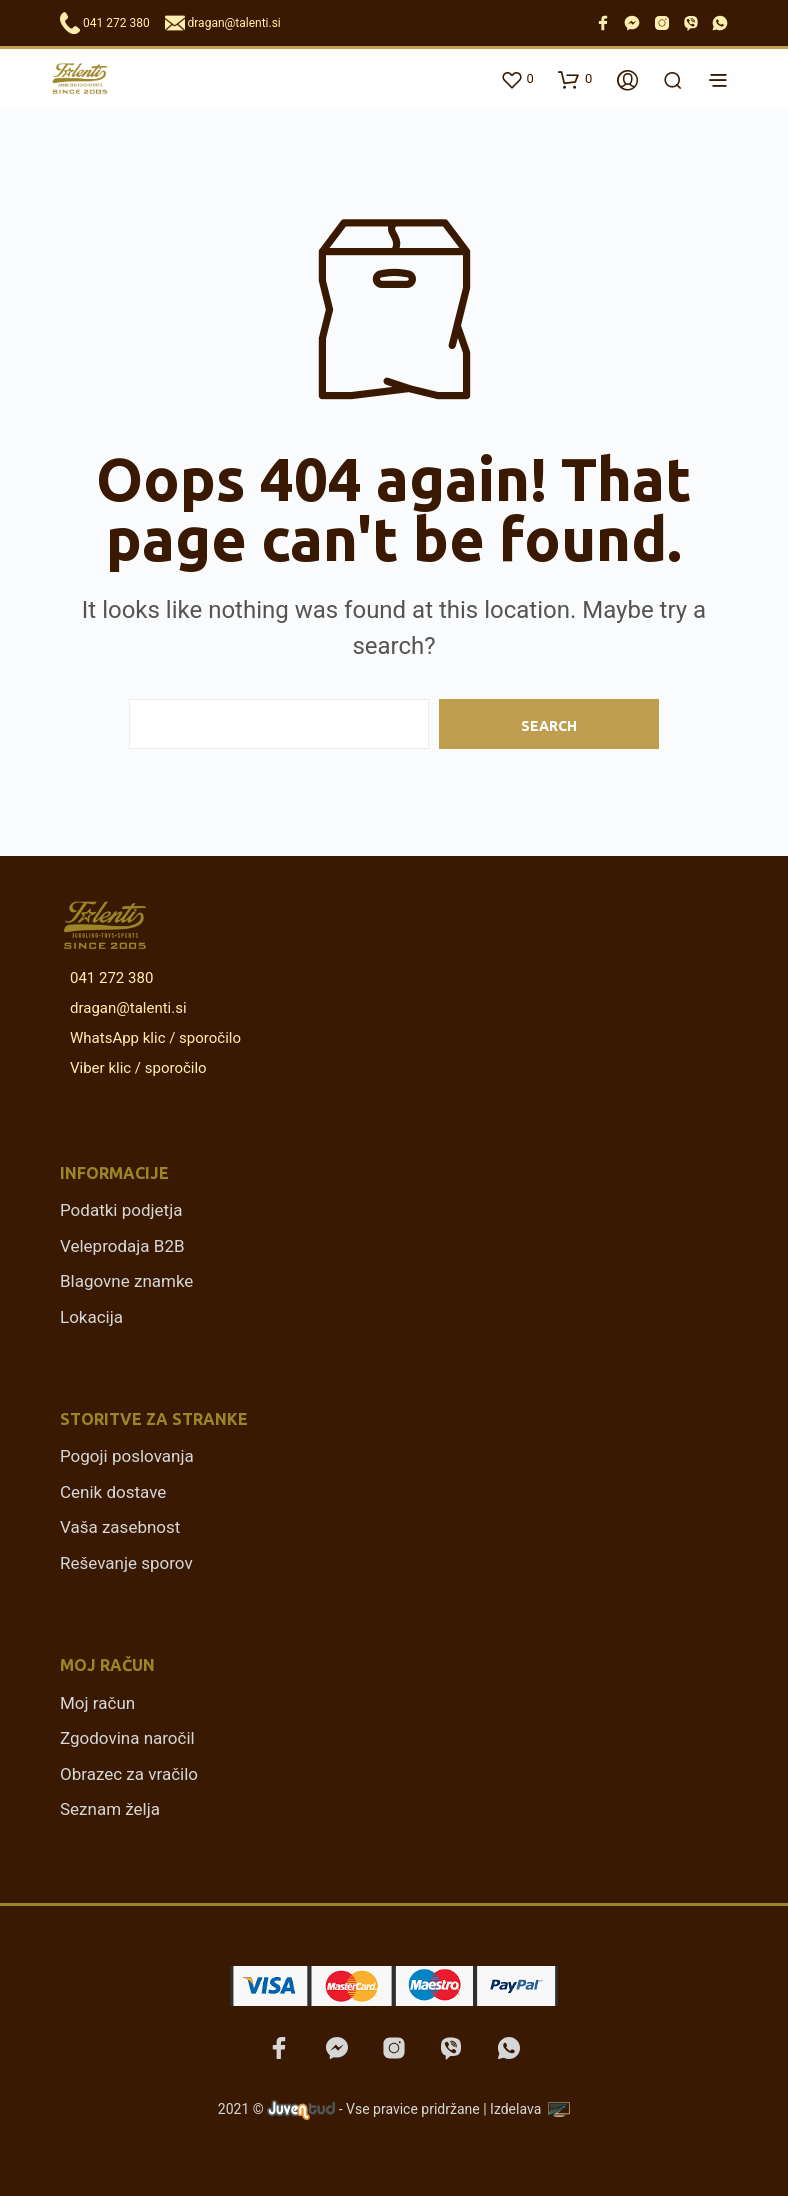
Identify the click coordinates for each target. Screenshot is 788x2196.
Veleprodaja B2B (122, 1246)
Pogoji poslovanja (127, 1456)
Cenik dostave (113, 1492)
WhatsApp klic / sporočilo (152, 1038)
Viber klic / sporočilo (135, 1068)
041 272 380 (116, 23)
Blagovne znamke (126, 1281)
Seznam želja (110, 1809)
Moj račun (97, 1703)
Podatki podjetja (121, 1210)
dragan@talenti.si (234, 23)
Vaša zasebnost (120, 1527)
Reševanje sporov (126, 1563)
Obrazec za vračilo (129, 1774)
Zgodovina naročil (127, 1738)
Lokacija (91, 1317)
